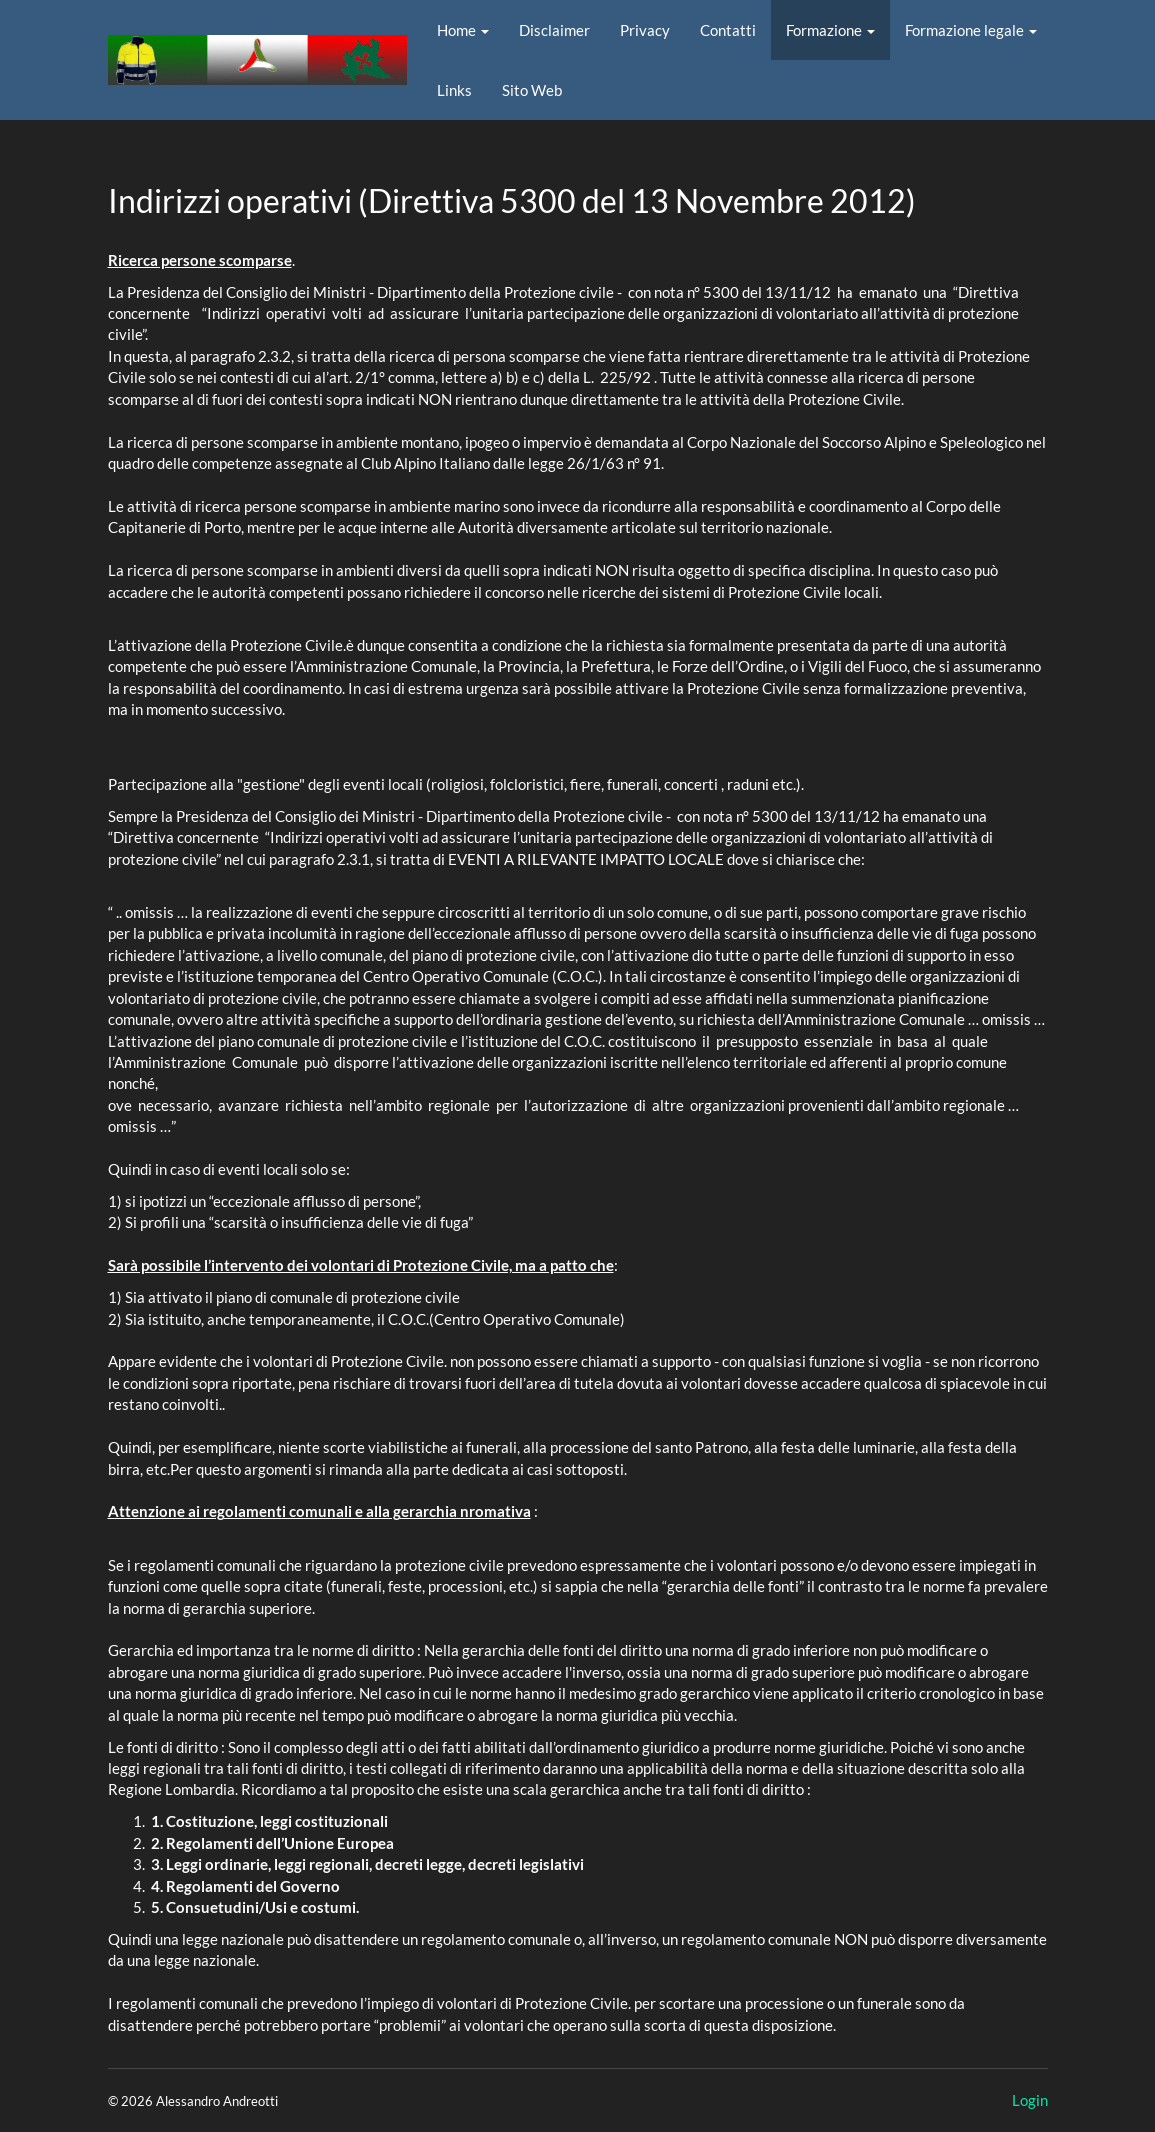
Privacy (645, 30)
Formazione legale (971, 30)
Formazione (830, 30)
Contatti (728, 30)
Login (1030, 2100)
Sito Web (532, 90)
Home (463, 30)
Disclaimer (554, 30)
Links (454, 90)
